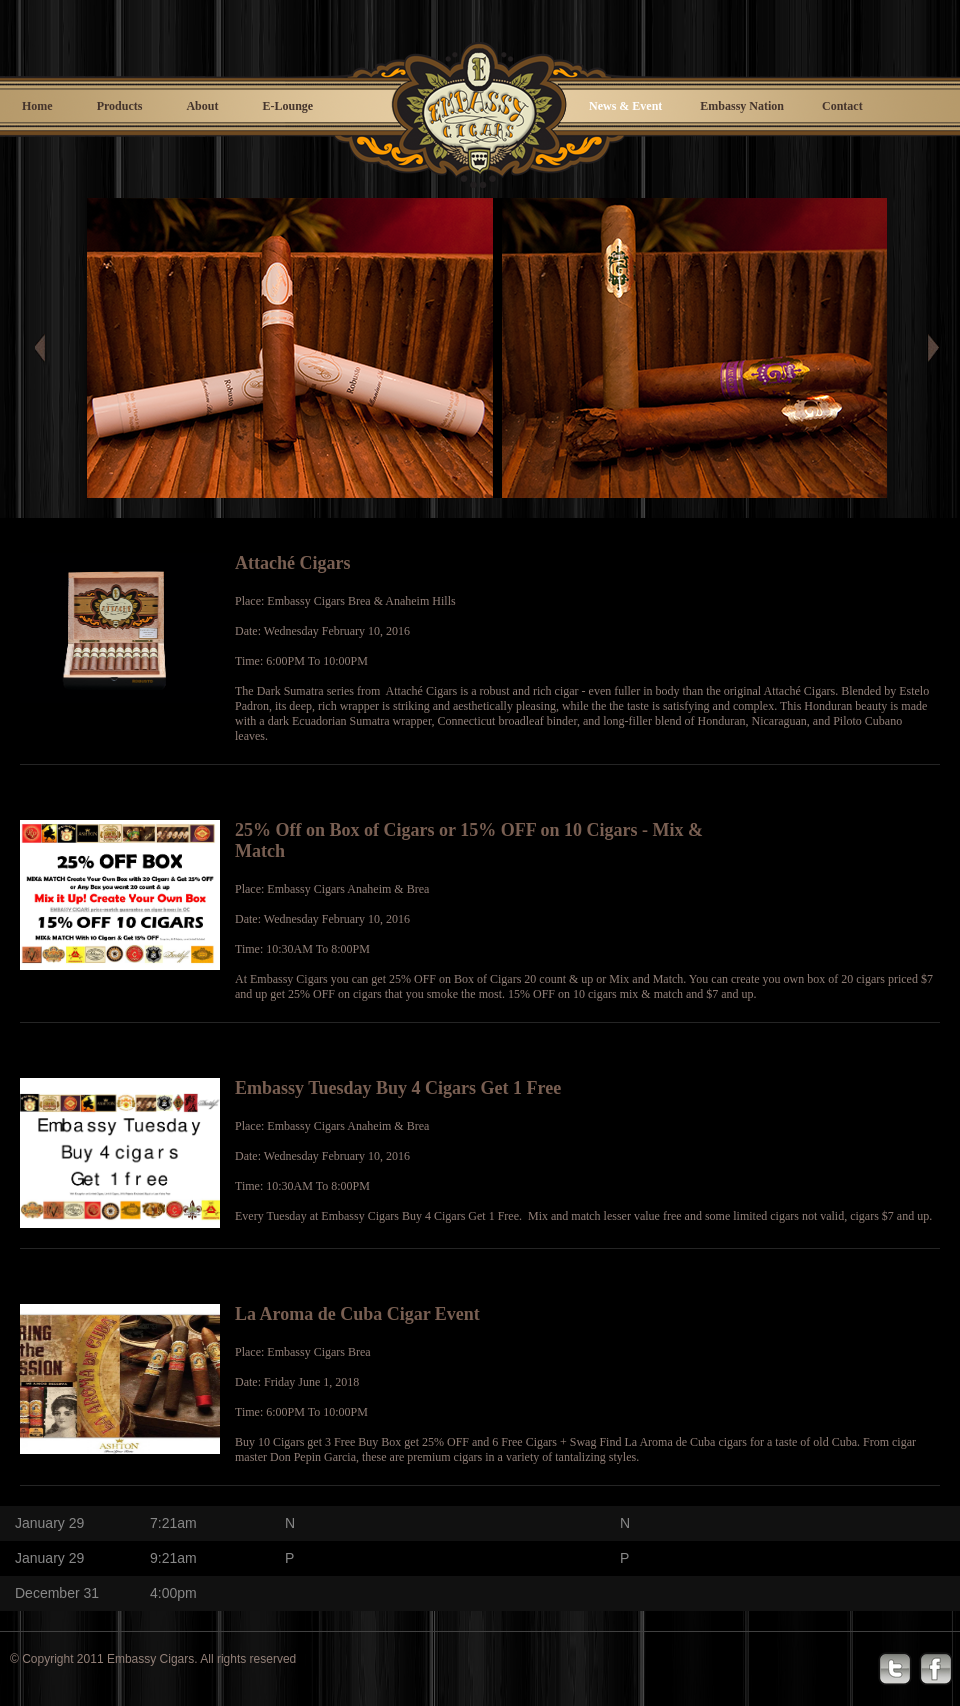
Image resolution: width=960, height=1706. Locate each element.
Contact (842, 106)
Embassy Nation (742, 106)
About (202, 106)
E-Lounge (287, 106)
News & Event (625, 106)
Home (37, 106)
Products (120, 106)
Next (932, 348)
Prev (50, 348)
